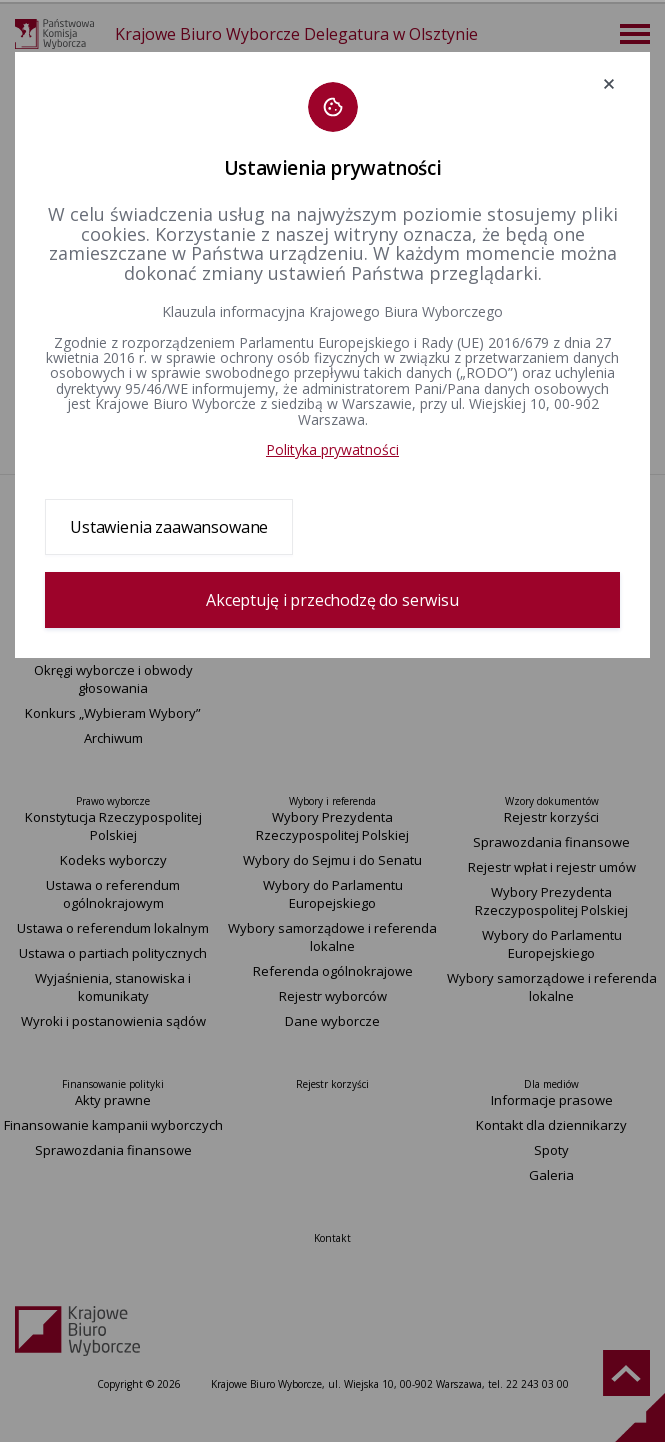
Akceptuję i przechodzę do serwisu (332, 600)
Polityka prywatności (332, 449)
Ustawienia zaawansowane (169, 527)
